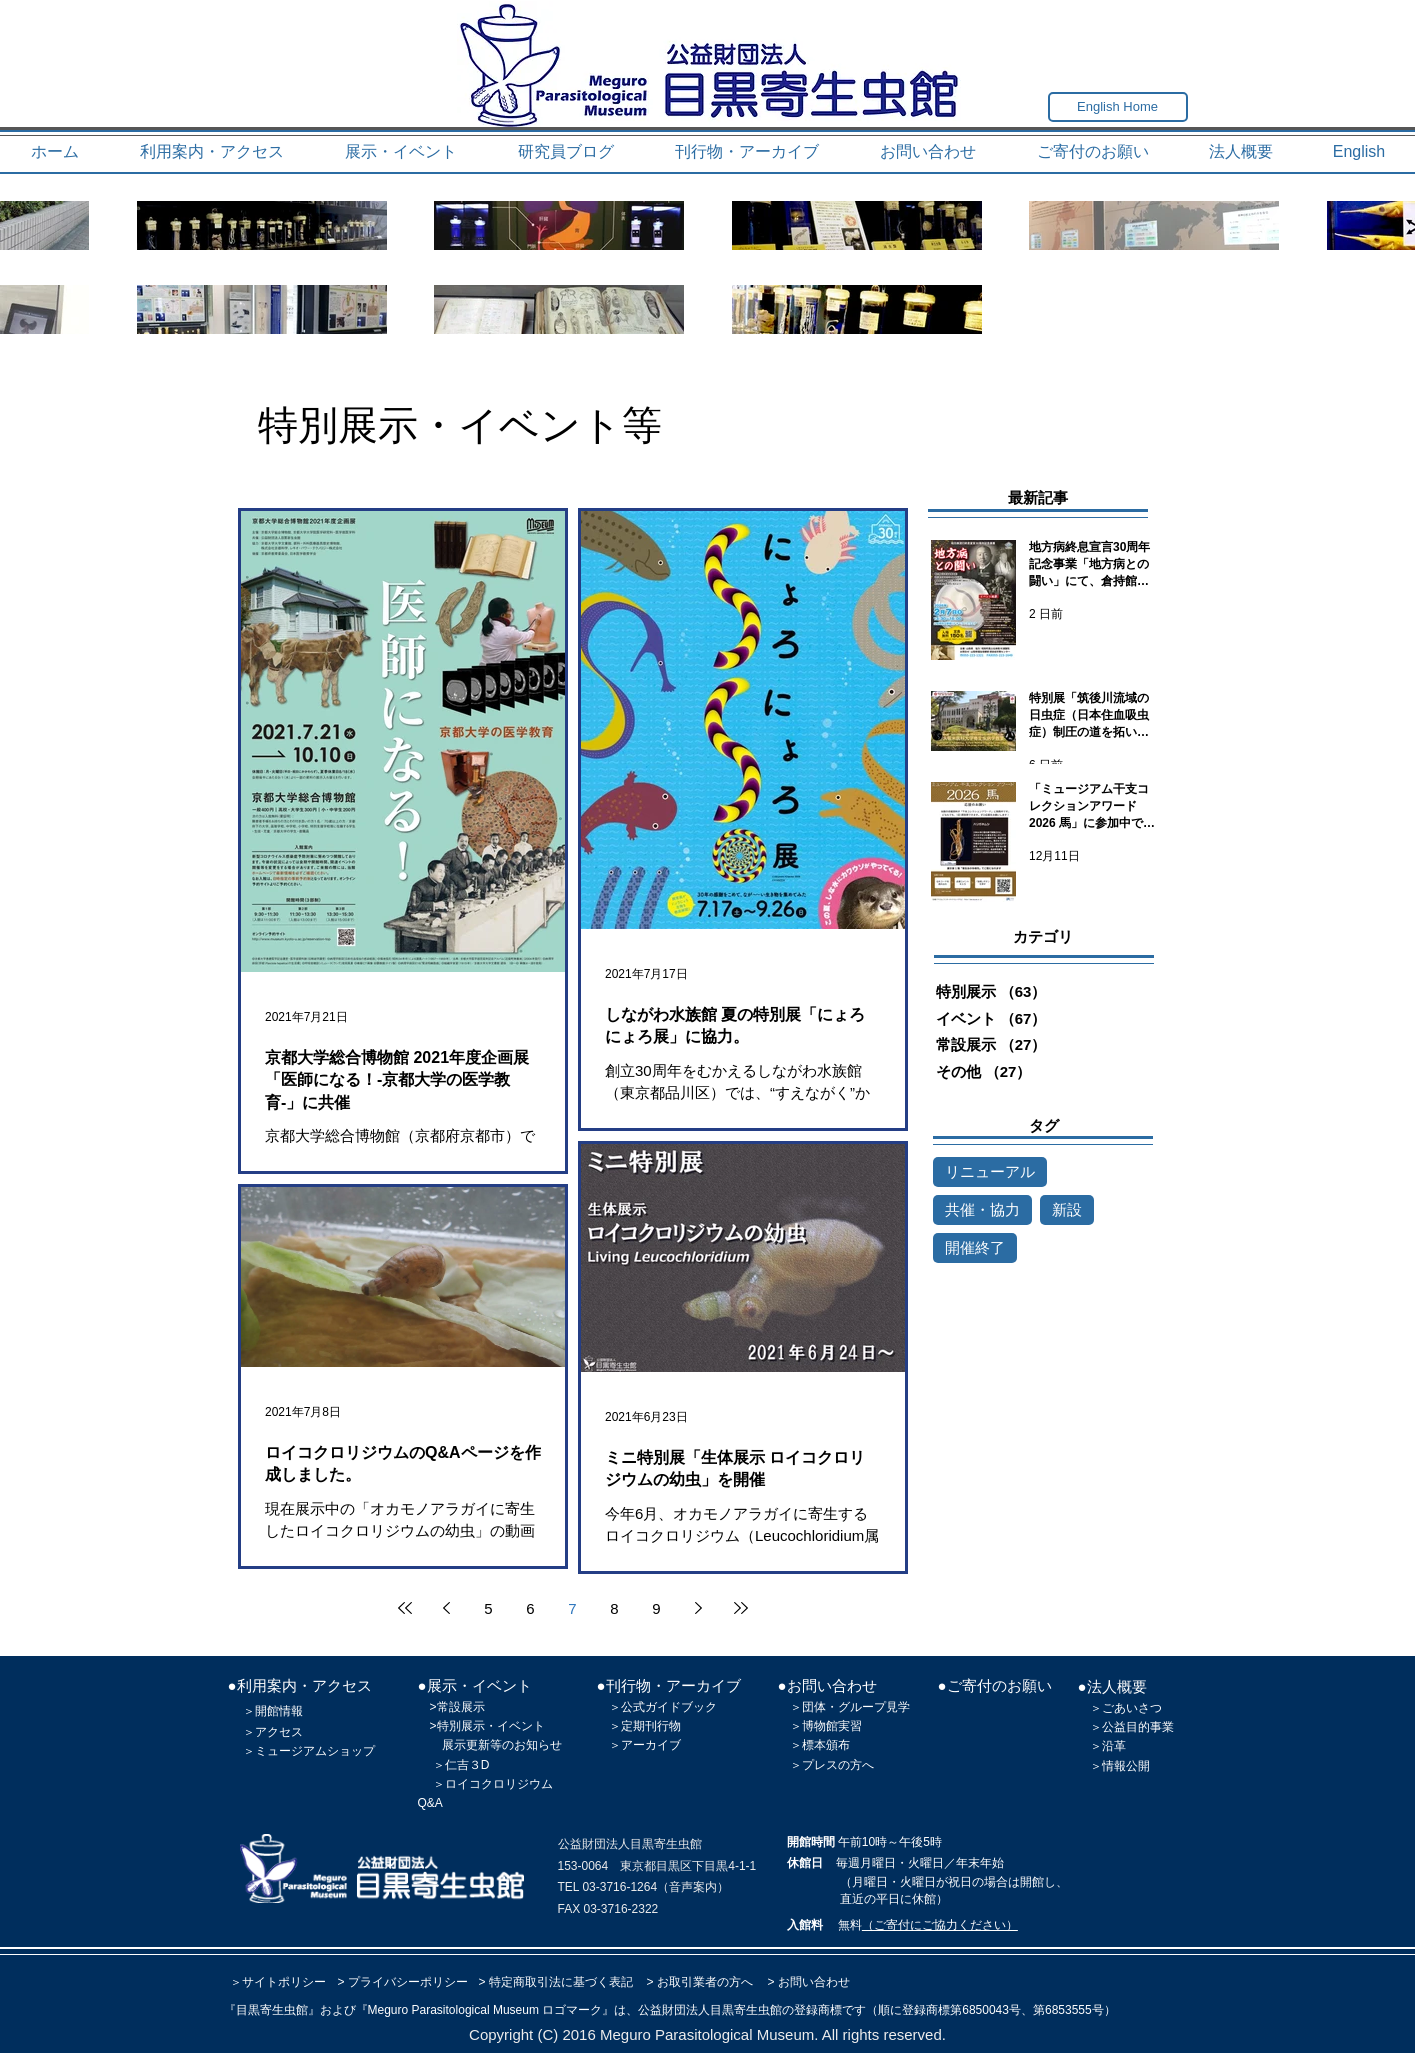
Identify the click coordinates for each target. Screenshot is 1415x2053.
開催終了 (975, 1247)
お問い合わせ (814, 1982)
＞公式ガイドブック (663, 1707)
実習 (850, 1726)
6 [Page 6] (530, 1608)
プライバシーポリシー (408, 1982)
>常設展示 (457, 1707)
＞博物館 (814, 1726)
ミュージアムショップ (315, 1751)
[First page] (405, 1608)
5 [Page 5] (488, 1608)
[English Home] (1118, 107)
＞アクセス (273, 1732)
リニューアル (990, 1171)
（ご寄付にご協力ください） (940, 1925)
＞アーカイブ (645, 1745)
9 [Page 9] (656, 1608)
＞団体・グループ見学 (850, 1707)
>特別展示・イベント (487, 1726)
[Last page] (741, 1608)
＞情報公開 (1120, 1766)
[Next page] (699, 1608)
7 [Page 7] (572, 1608)
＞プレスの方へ (832, 1765)
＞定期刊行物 (645, 1726)
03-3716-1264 (619, 1887)
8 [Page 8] (614, 1608)
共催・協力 (982, 1209)
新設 (1067, 1209)
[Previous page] (447, 1608)
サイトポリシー (284, 1982)
